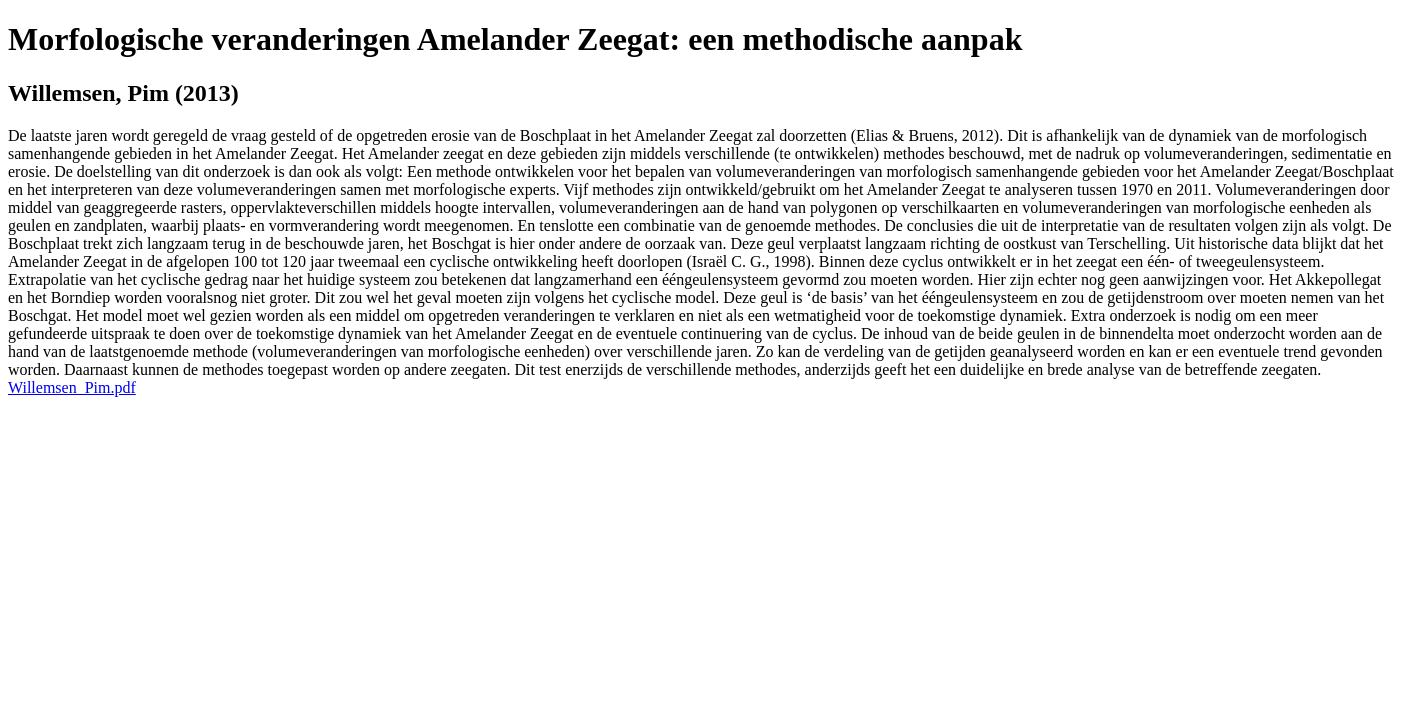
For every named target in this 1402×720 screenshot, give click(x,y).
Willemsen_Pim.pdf (72, 387)
